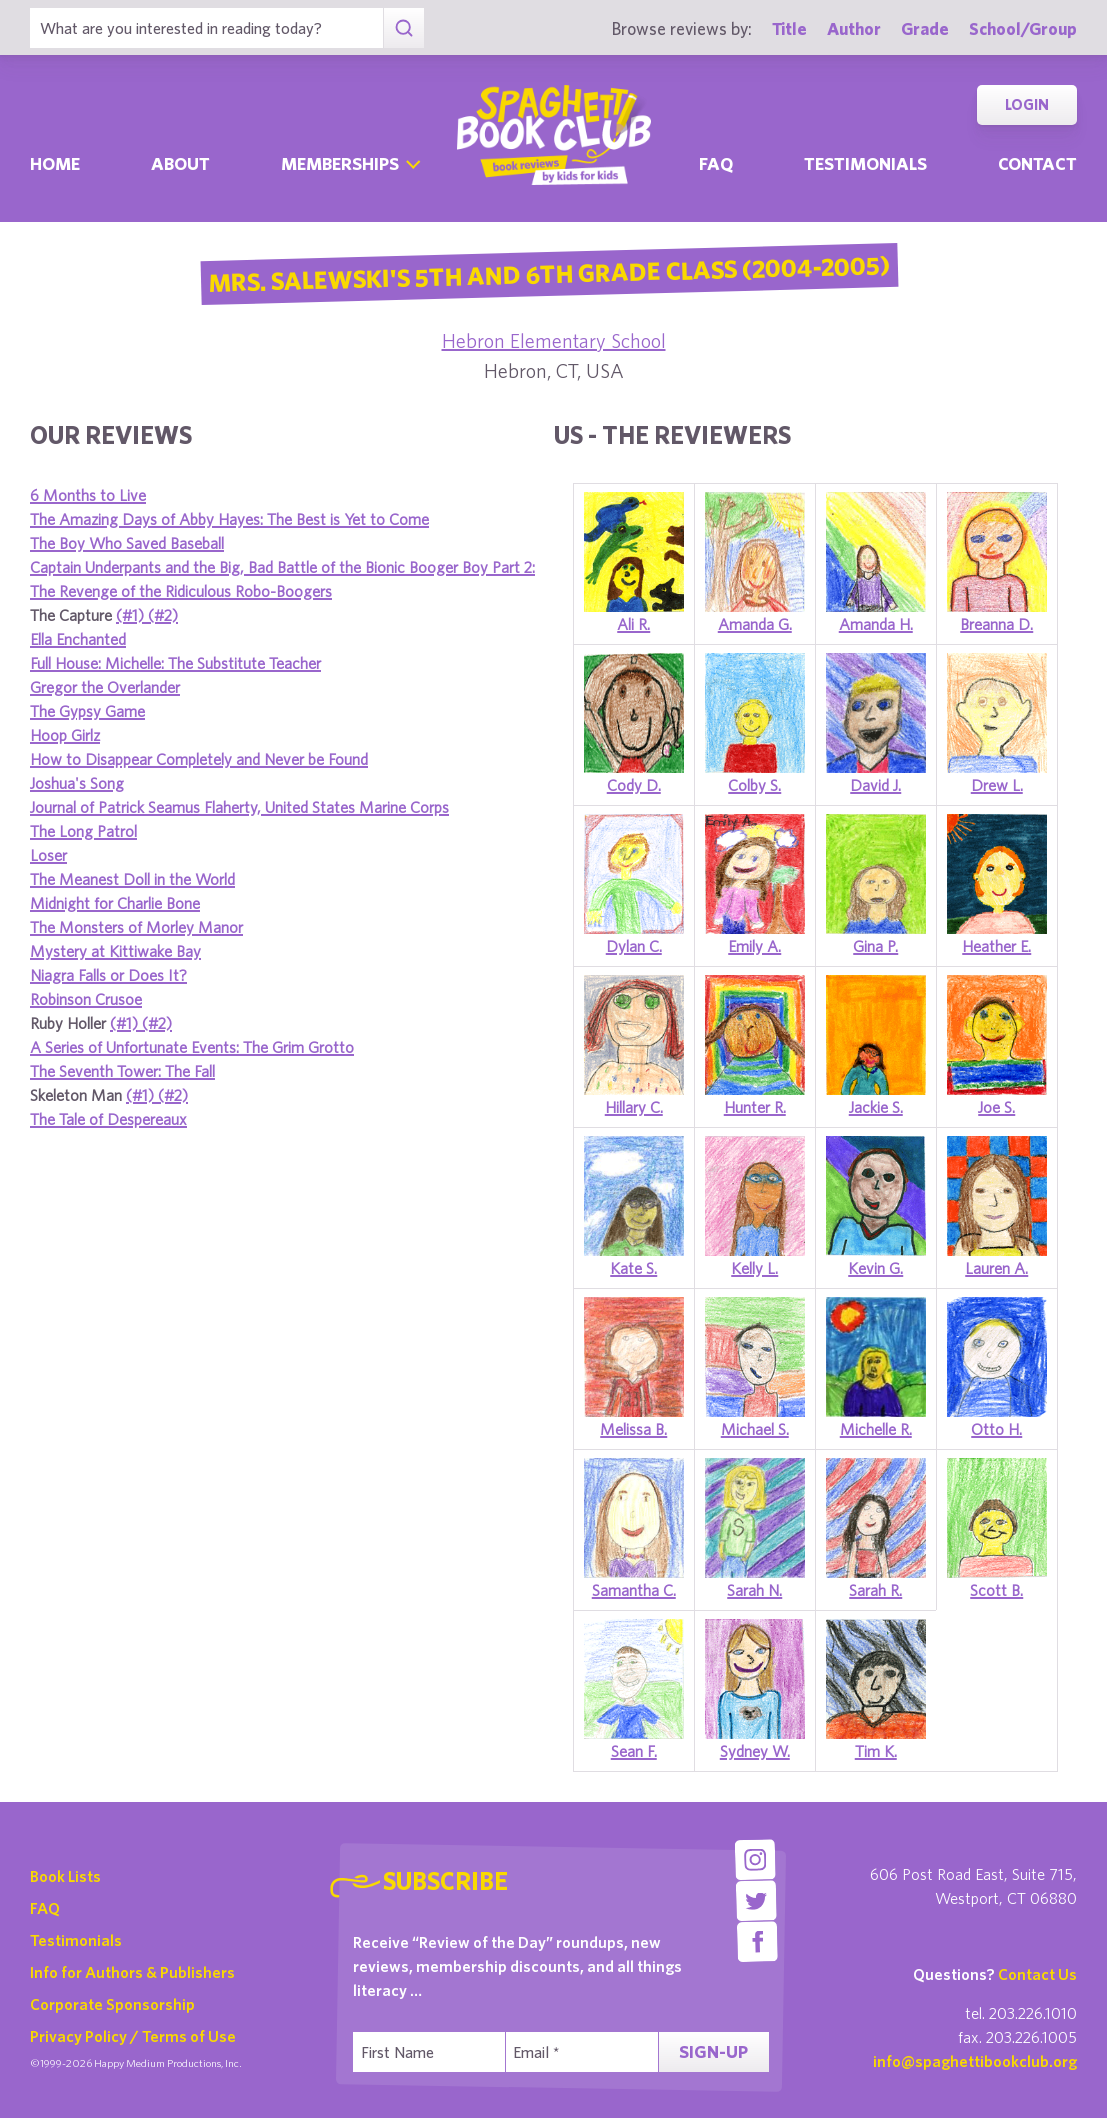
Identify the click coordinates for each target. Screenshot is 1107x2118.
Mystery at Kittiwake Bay (115, 951)
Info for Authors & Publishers (132, 1972)
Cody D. (634, 785)
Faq (716, 163)
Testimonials (865, 163)
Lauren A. (996, 1268)
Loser (48, 855)
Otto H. (996, 1429)
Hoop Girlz (65, 735)
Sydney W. (755, 1751)
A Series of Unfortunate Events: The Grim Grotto (192, 1047)
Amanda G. (755, 624)
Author (854, 28)
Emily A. (754, 946)
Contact (1037, 163)
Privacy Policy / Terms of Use (133, 2036)
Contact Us (1037, 1974)
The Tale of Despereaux (108, 1119)
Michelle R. (876, 1429)
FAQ (45, 1908)
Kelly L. (754, 1268)
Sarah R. (875, 1590)
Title (789, 28)
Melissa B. (633, 1429)
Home (55, 163)
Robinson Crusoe (86, 999)
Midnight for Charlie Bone (115, 903)
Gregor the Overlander (105, 687)
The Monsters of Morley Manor (136, 927)
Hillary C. (634, 1107)
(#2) (163, 615)
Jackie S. (876, 1107)
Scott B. (996, 1590)
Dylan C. (634, 946)
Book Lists (65, 1876)
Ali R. (633, 624)
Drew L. (997, 785)
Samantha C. (634, 1590)
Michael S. (755, 1429)
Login (1027, 104)
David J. (875, 785)
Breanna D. (996, 624)
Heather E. (996, 946)
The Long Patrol (83, 831)
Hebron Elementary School (554, 340)
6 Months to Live (88, 495)
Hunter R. (755, 1107)
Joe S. (996, 1107)
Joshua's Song (77, 783)
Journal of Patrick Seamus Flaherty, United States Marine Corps (239, 807)
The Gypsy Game (87, 711)
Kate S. (633, 1268)
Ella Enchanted (78, 639)
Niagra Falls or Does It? (108, 975)
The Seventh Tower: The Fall (122, 1071)
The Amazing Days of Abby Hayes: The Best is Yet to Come (229, 519)
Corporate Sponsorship (112, 2004)
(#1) (132, 615)
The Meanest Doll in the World (132, 879)
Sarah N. (754, 1590)
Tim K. (876, 1751)
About (180, 163)
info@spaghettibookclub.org (975, 2061)
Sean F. (634, 1751)
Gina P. (875, 946)
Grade (925, 28)
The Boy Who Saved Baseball (127, 543)
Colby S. (754, 785)
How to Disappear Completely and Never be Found (199, 759)
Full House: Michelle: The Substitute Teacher (175, 663)
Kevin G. (875, 1268)
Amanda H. (876, 624)
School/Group (1023, 28)
